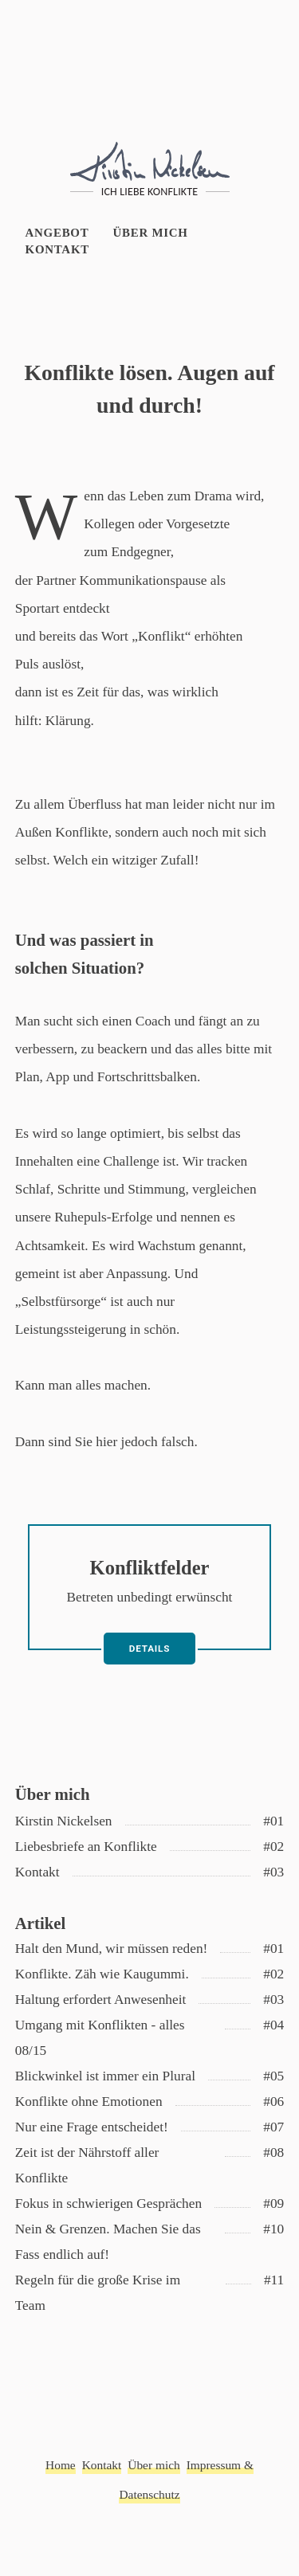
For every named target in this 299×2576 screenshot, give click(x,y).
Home (60, 2465)
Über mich (150, 232)
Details (149, 1648)
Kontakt (57, 249)
